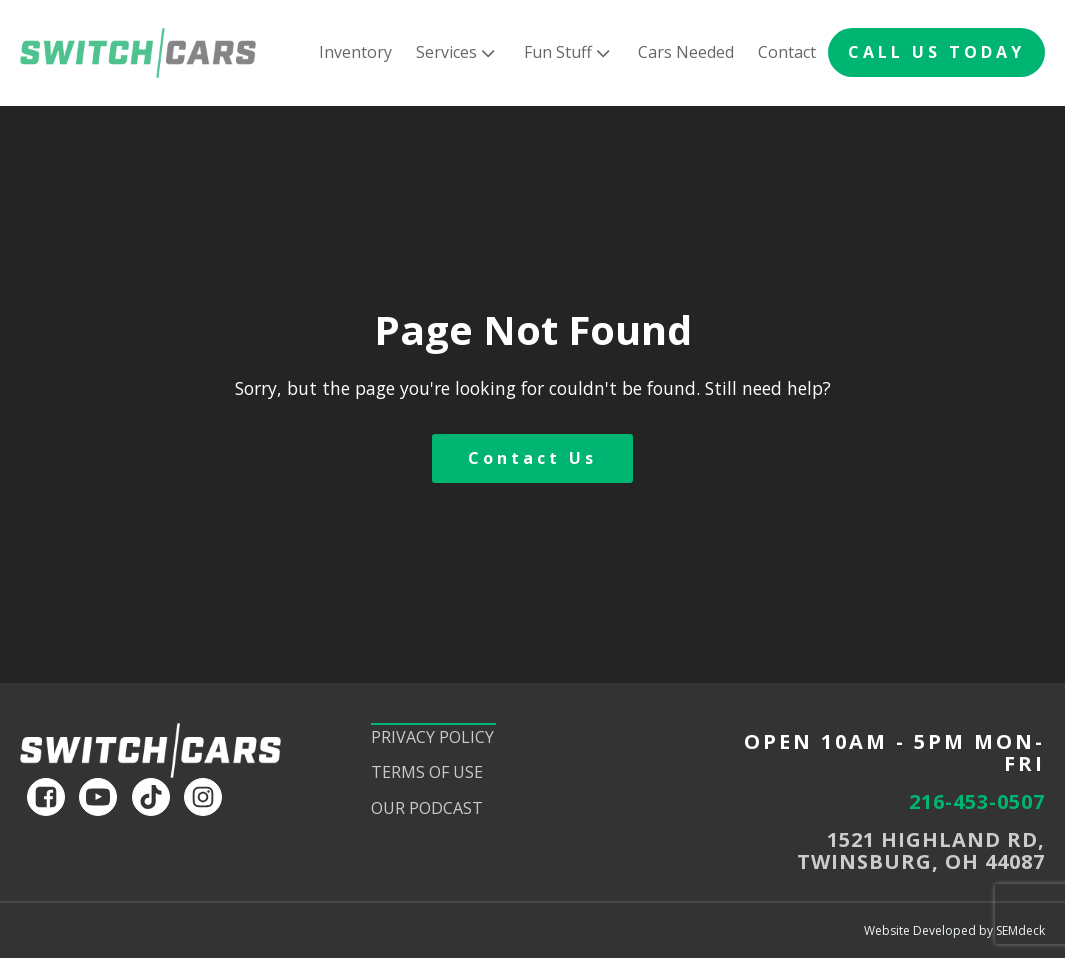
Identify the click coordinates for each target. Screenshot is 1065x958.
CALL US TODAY (936, 52)
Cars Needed (686, 52)
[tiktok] (151, 797)
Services (457, 52)
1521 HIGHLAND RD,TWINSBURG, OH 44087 (921, 851)
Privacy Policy (432, 737)
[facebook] (46, 797)
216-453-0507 (977, 802)
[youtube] (98, 797)
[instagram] (203, 797)
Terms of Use (427, 772)
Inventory (355, 52)
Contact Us (532, 458)
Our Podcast (427, 808)
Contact (787, 52)
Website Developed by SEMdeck (954, 930)
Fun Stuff (569, 52)
